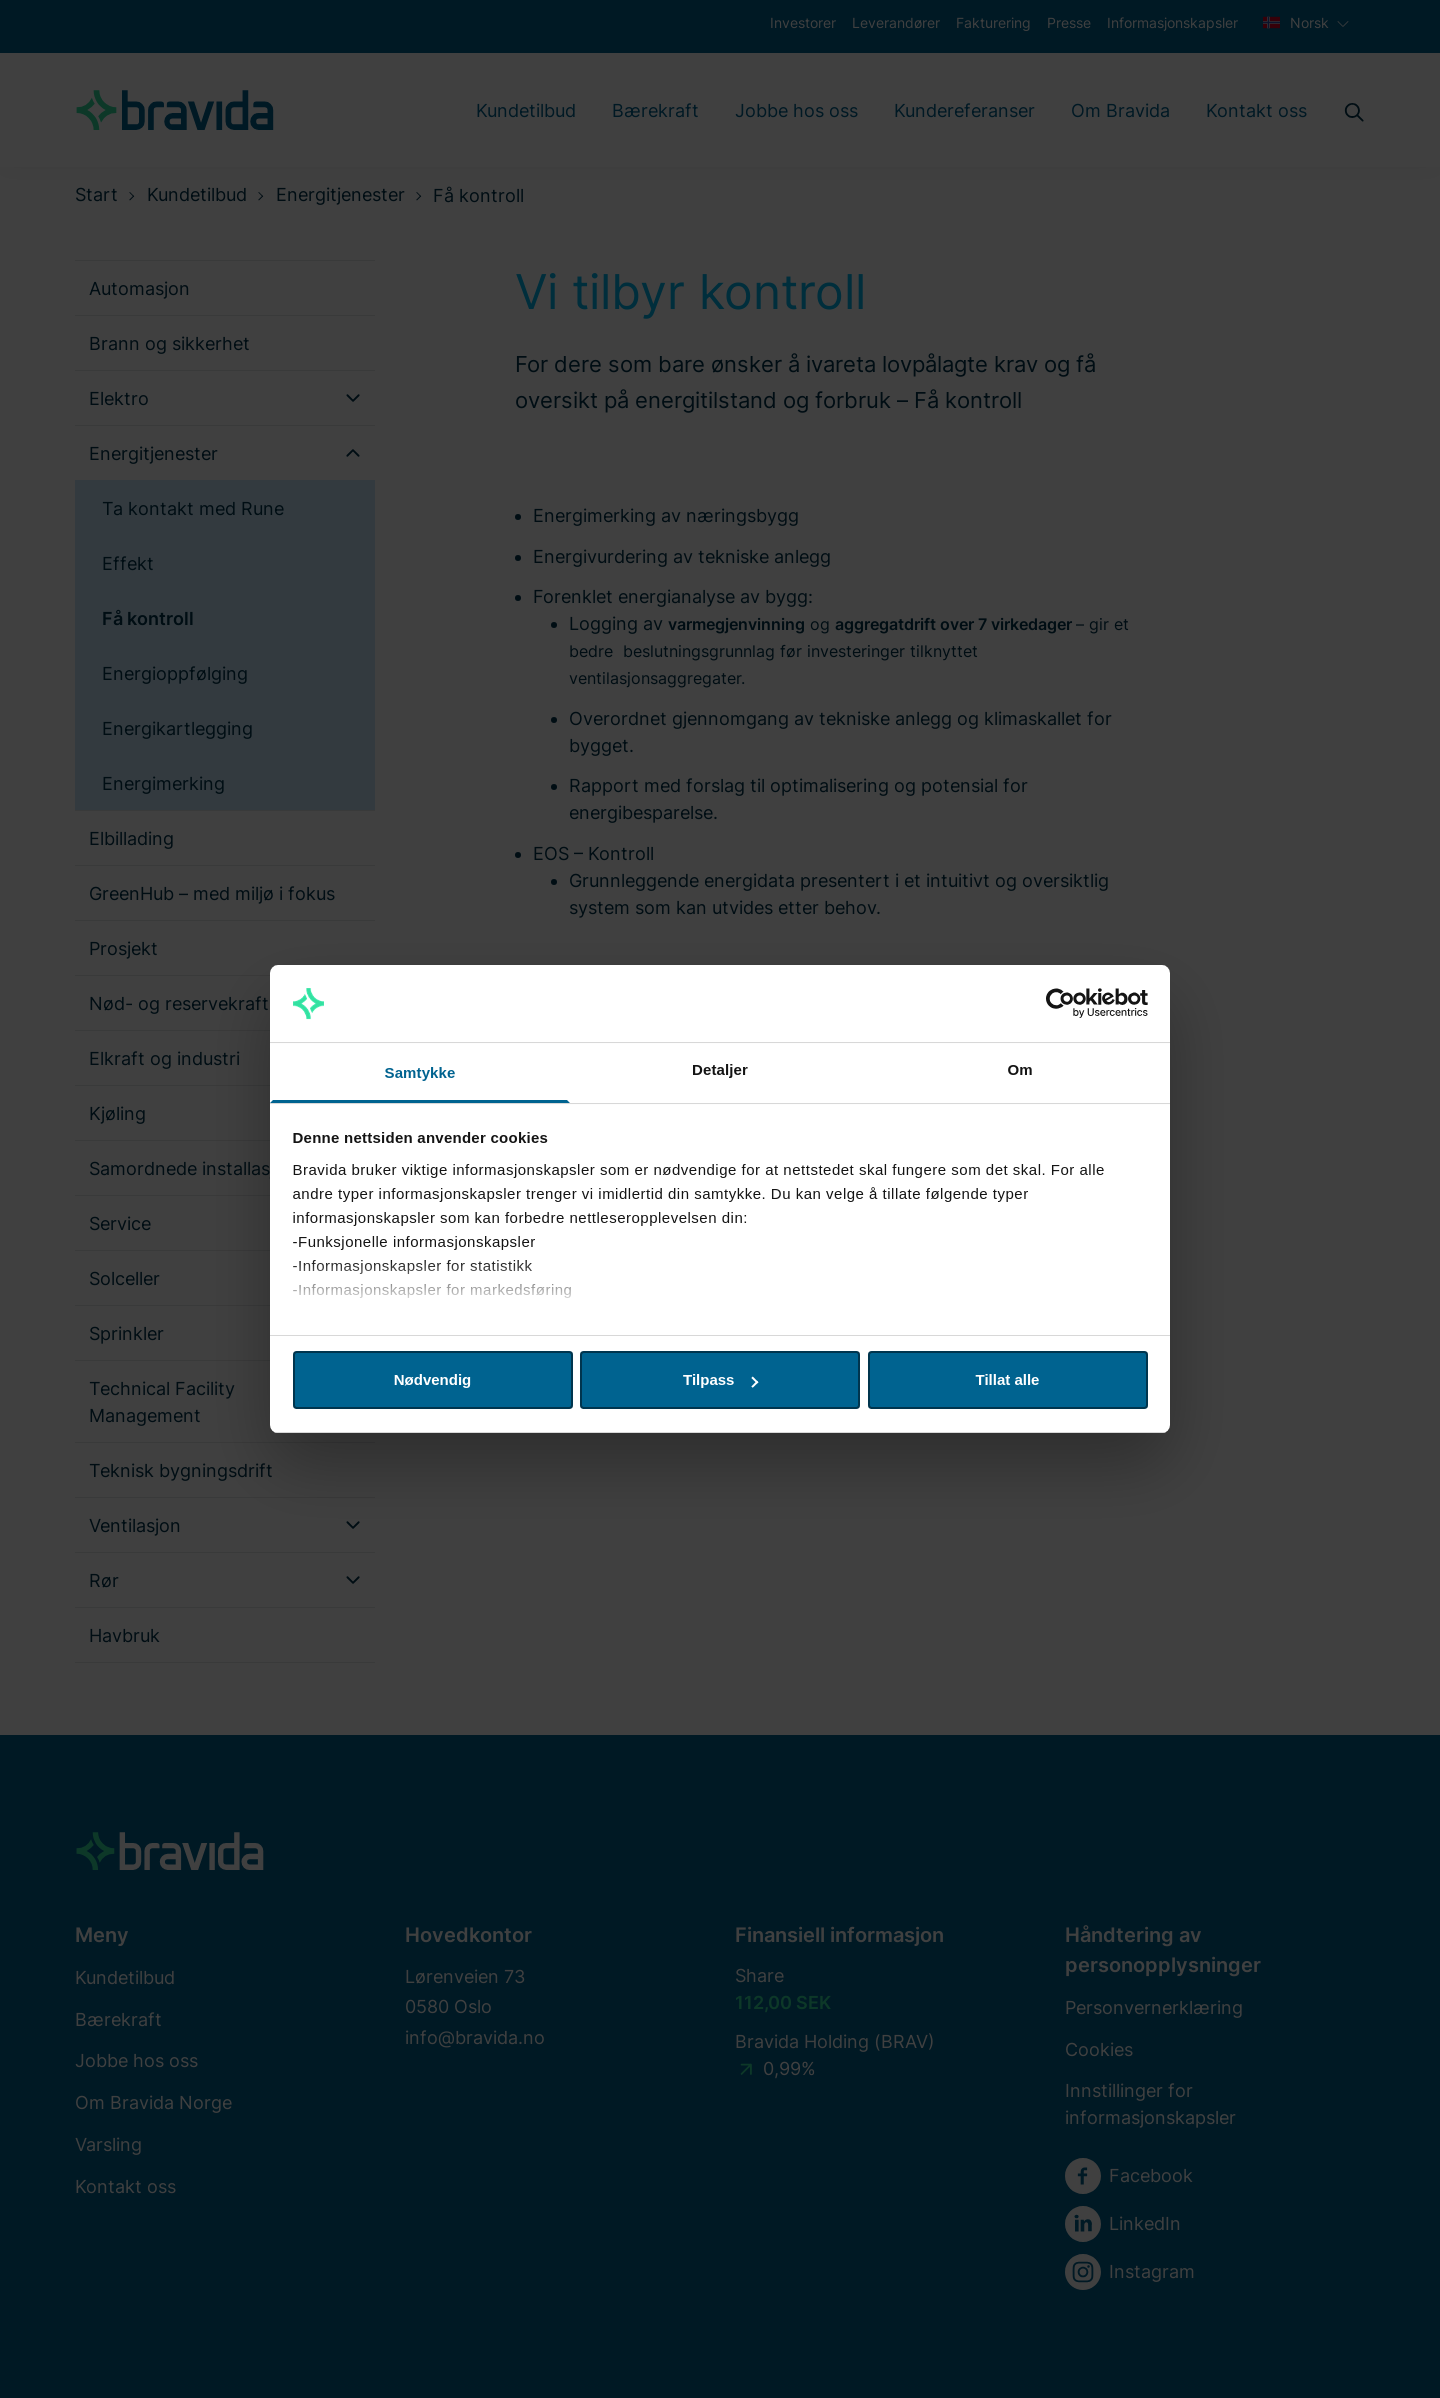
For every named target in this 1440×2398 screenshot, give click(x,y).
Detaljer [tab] (720, 1069)
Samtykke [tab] (420, 1072)
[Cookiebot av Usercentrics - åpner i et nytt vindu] (1060, 1004)
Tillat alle (1008, 1379)
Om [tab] (1019, 1069)
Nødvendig (433, 1379)
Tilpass (720, 1379)
